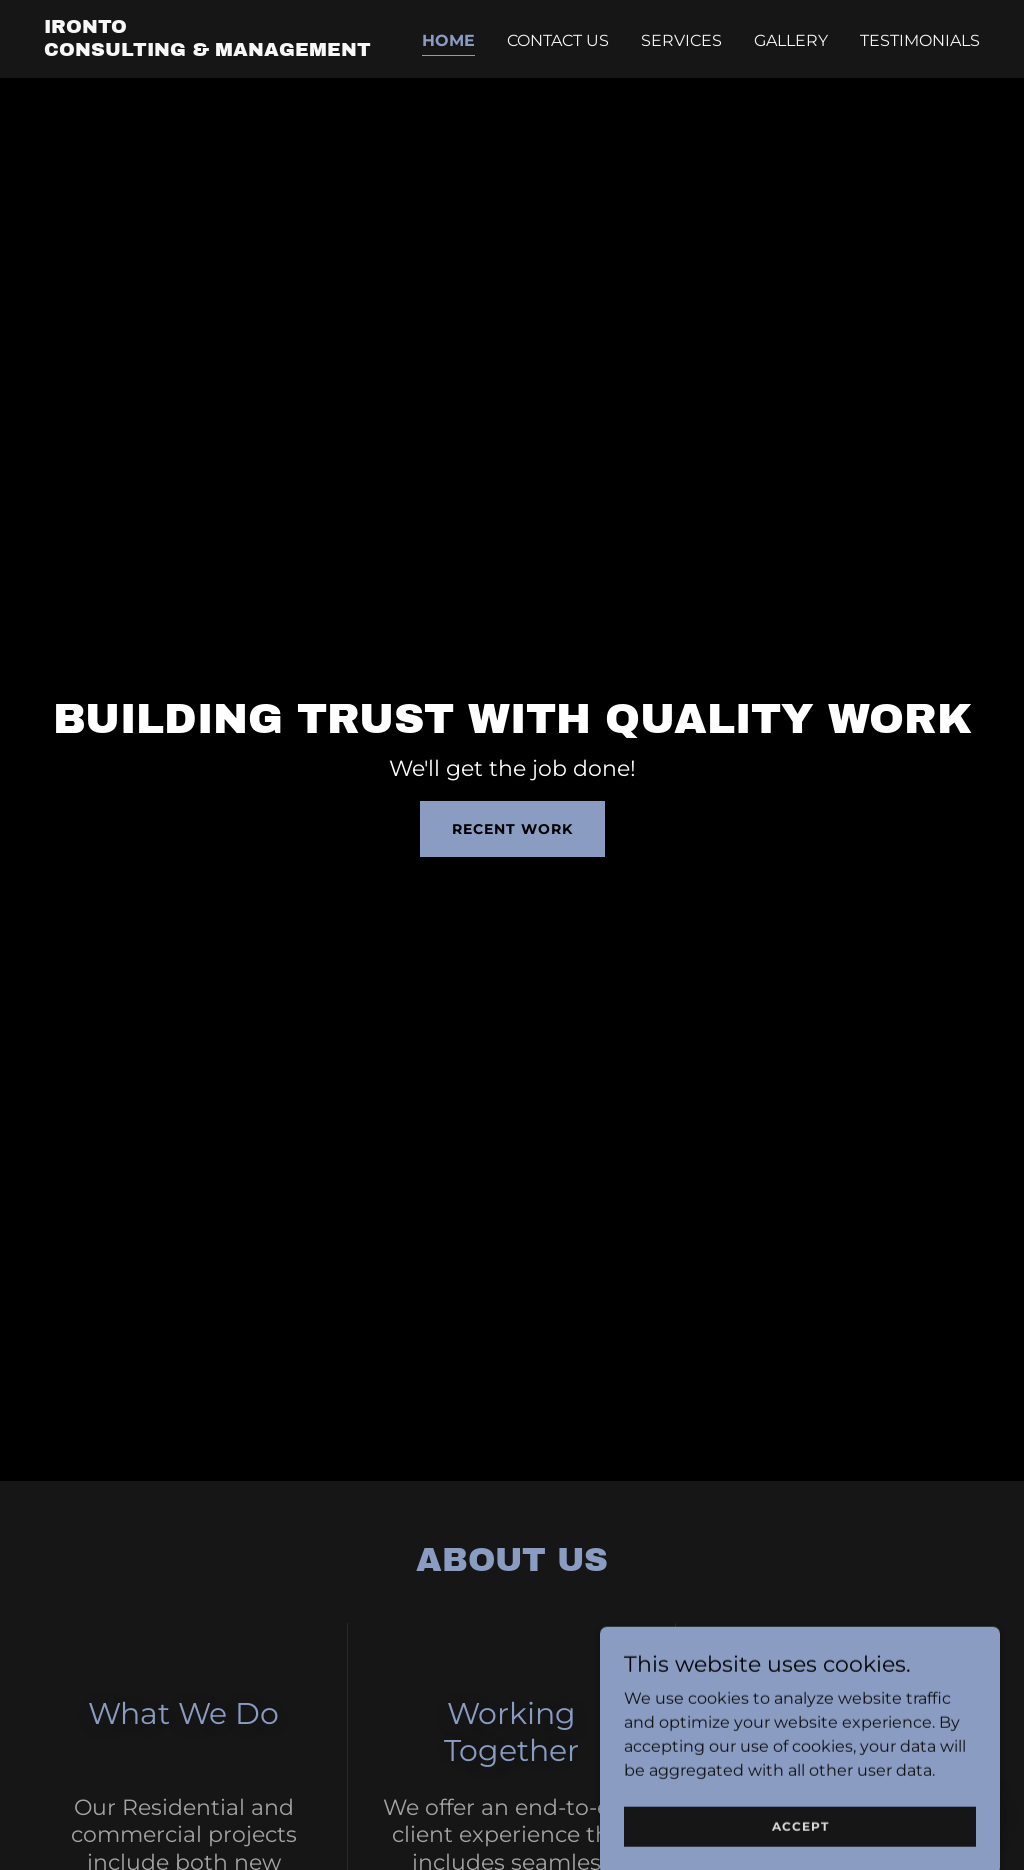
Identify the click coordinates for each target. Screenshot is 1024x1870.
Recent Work (512, 829)
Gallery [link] (791, 40)
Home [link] (448, 40)
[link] (207, 50)
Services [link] (681, 40)
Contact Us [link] (558, 40)
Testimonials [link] (920, 40)
